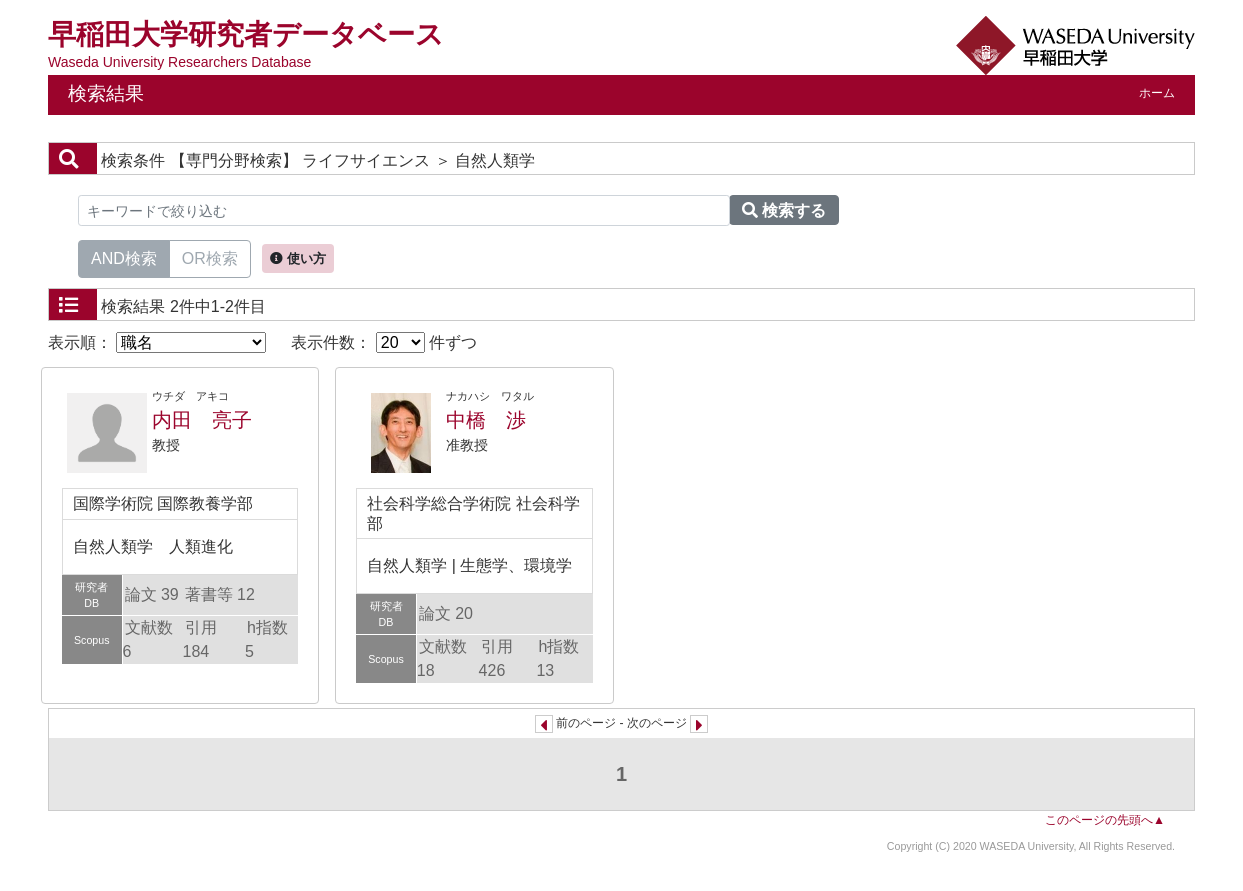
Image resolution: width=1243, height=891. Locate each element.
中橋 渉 (486, 420)
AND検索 (124, 257)
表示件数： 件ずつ (384, 342)
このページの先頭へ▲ (1105, 820)
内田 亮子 (202, 420)
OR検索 (210, 257)
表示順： (157, 342)
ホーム (1157, 93)
